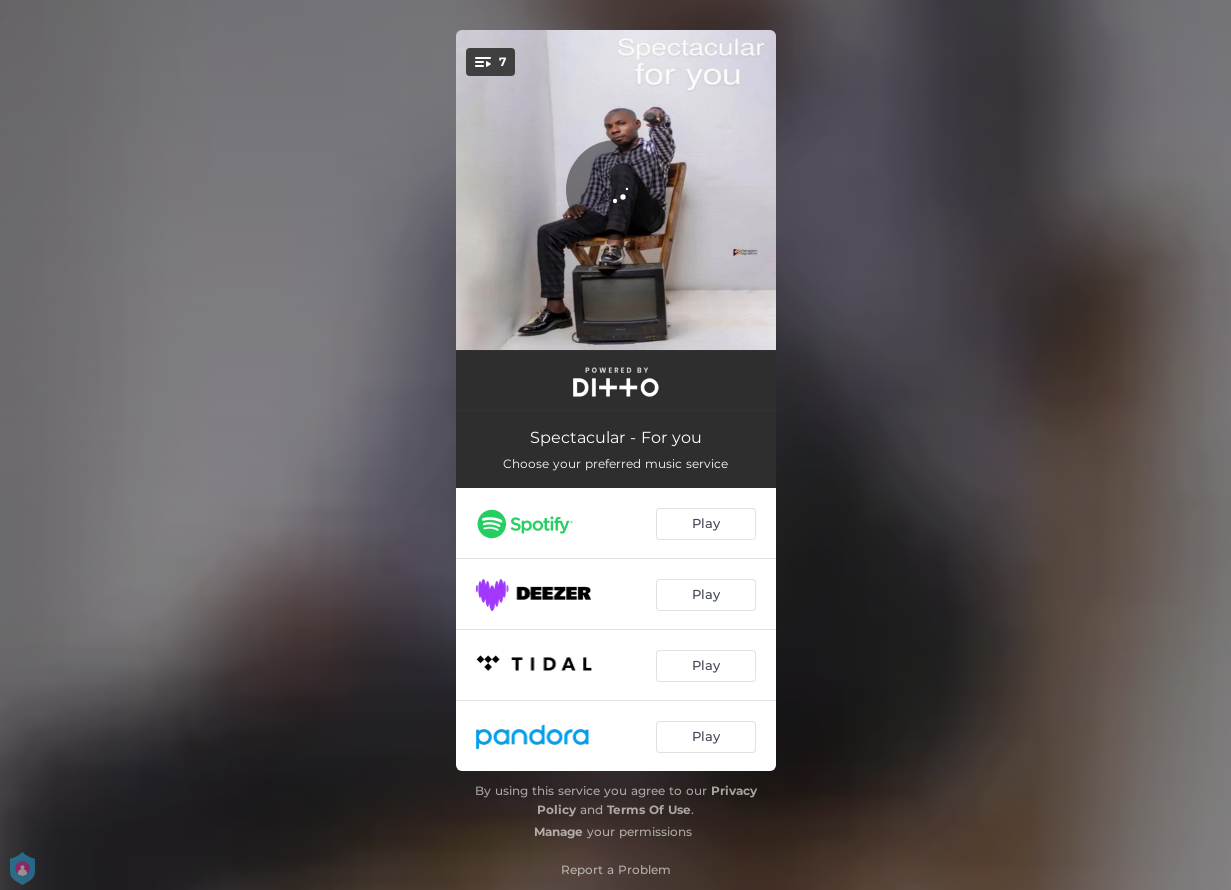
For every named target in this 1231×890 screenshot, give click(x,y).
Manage (558, 831)
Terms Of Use (649, 809)
